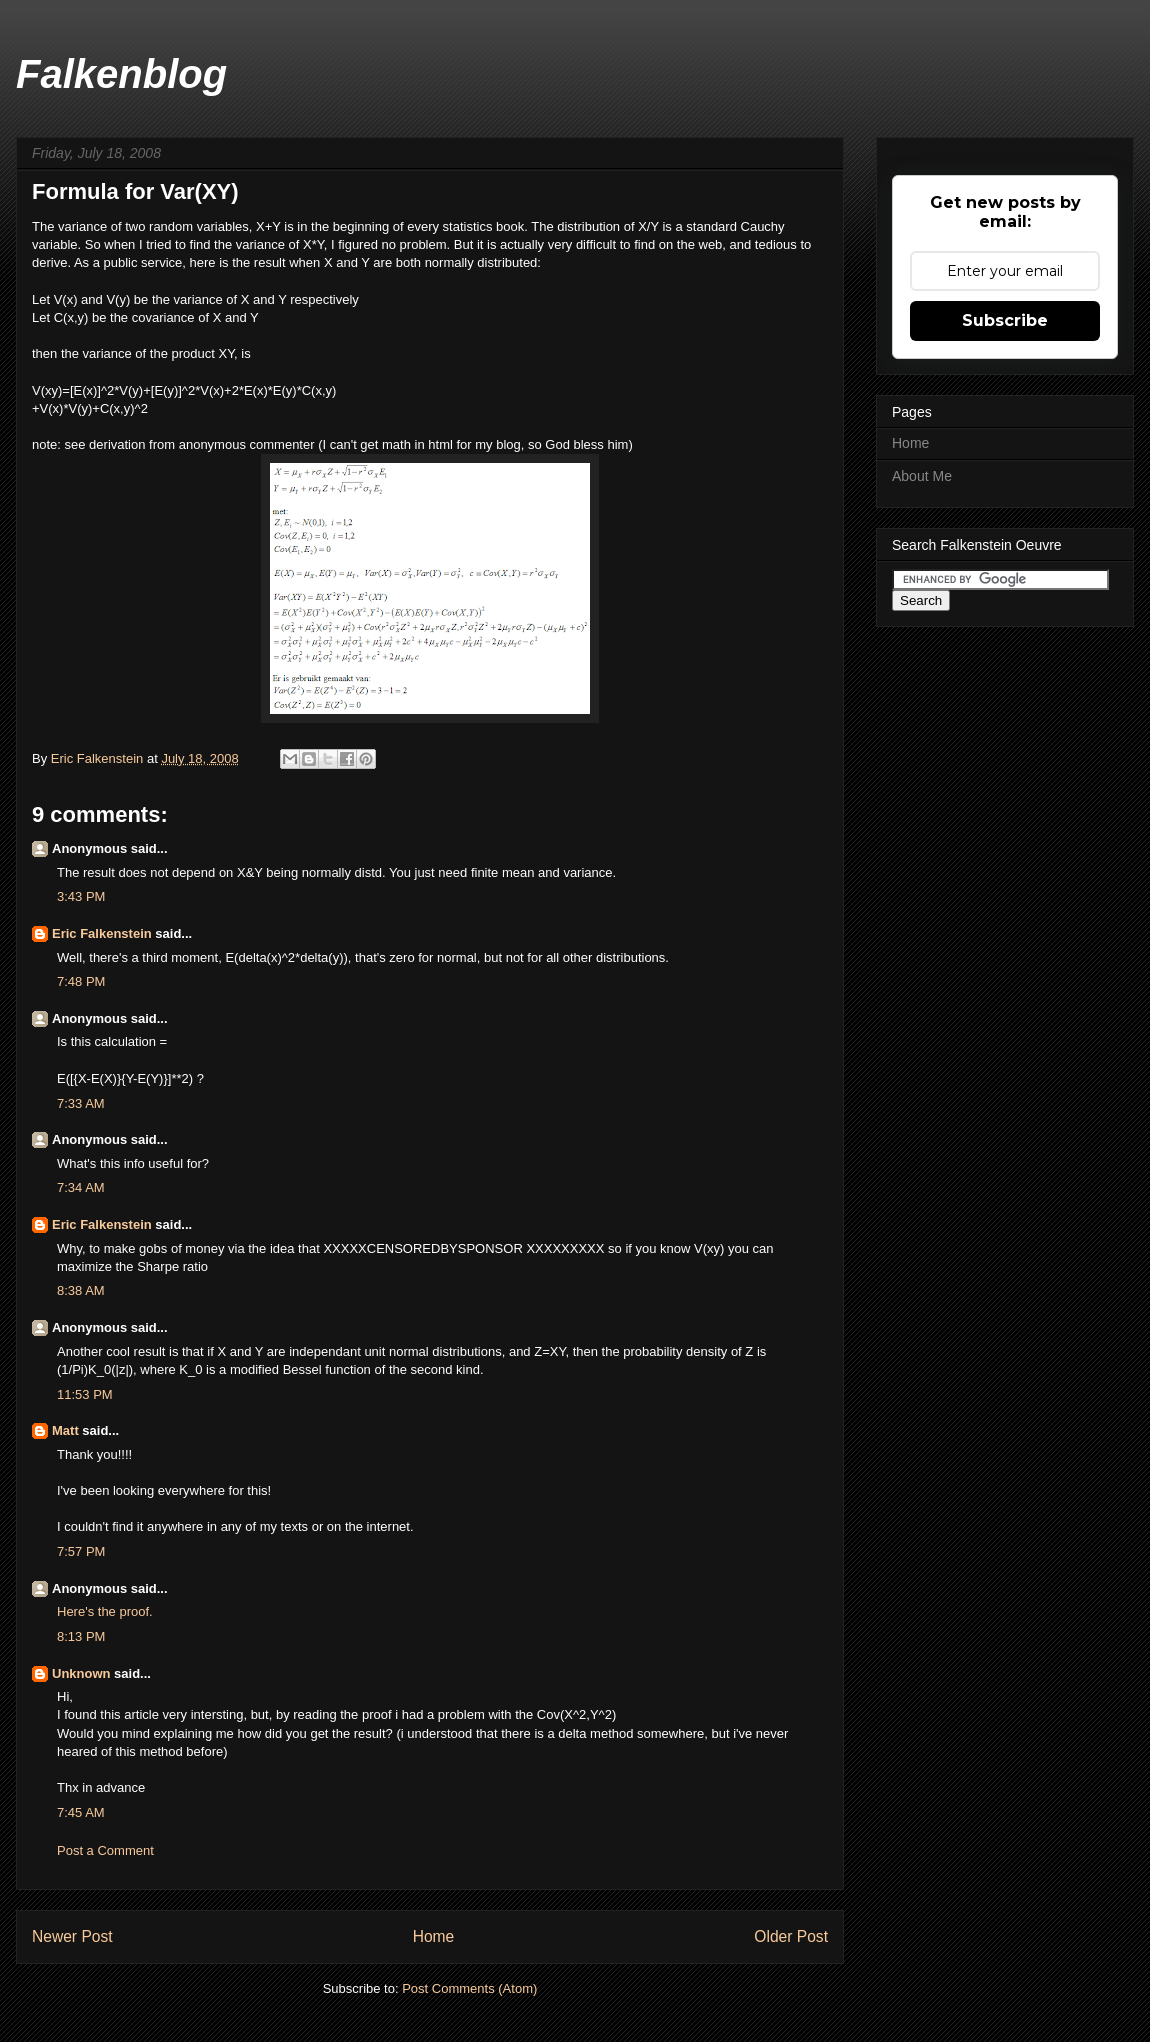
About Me (922, 476)
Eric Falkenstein (102, 933)
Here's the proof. (105, 1611)
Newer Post (72, 1936)
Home (434, 1936)
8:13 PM (81, 1636)
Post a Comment (105, 1850)
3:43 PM (81, 896)
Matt (65, 1430)
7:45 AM (81, 1812)
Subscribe (1005, 320)
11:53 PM (85, 1394)
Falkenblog (121, 74)
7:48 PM (81, 981)
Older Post (791, 1936)
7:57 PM (81, 1551)
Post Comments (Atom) (469, 1988)
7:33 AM (81, 1103)
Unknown (81, 1673)
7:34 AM (81, 1187)
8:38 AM (81, 1290)
